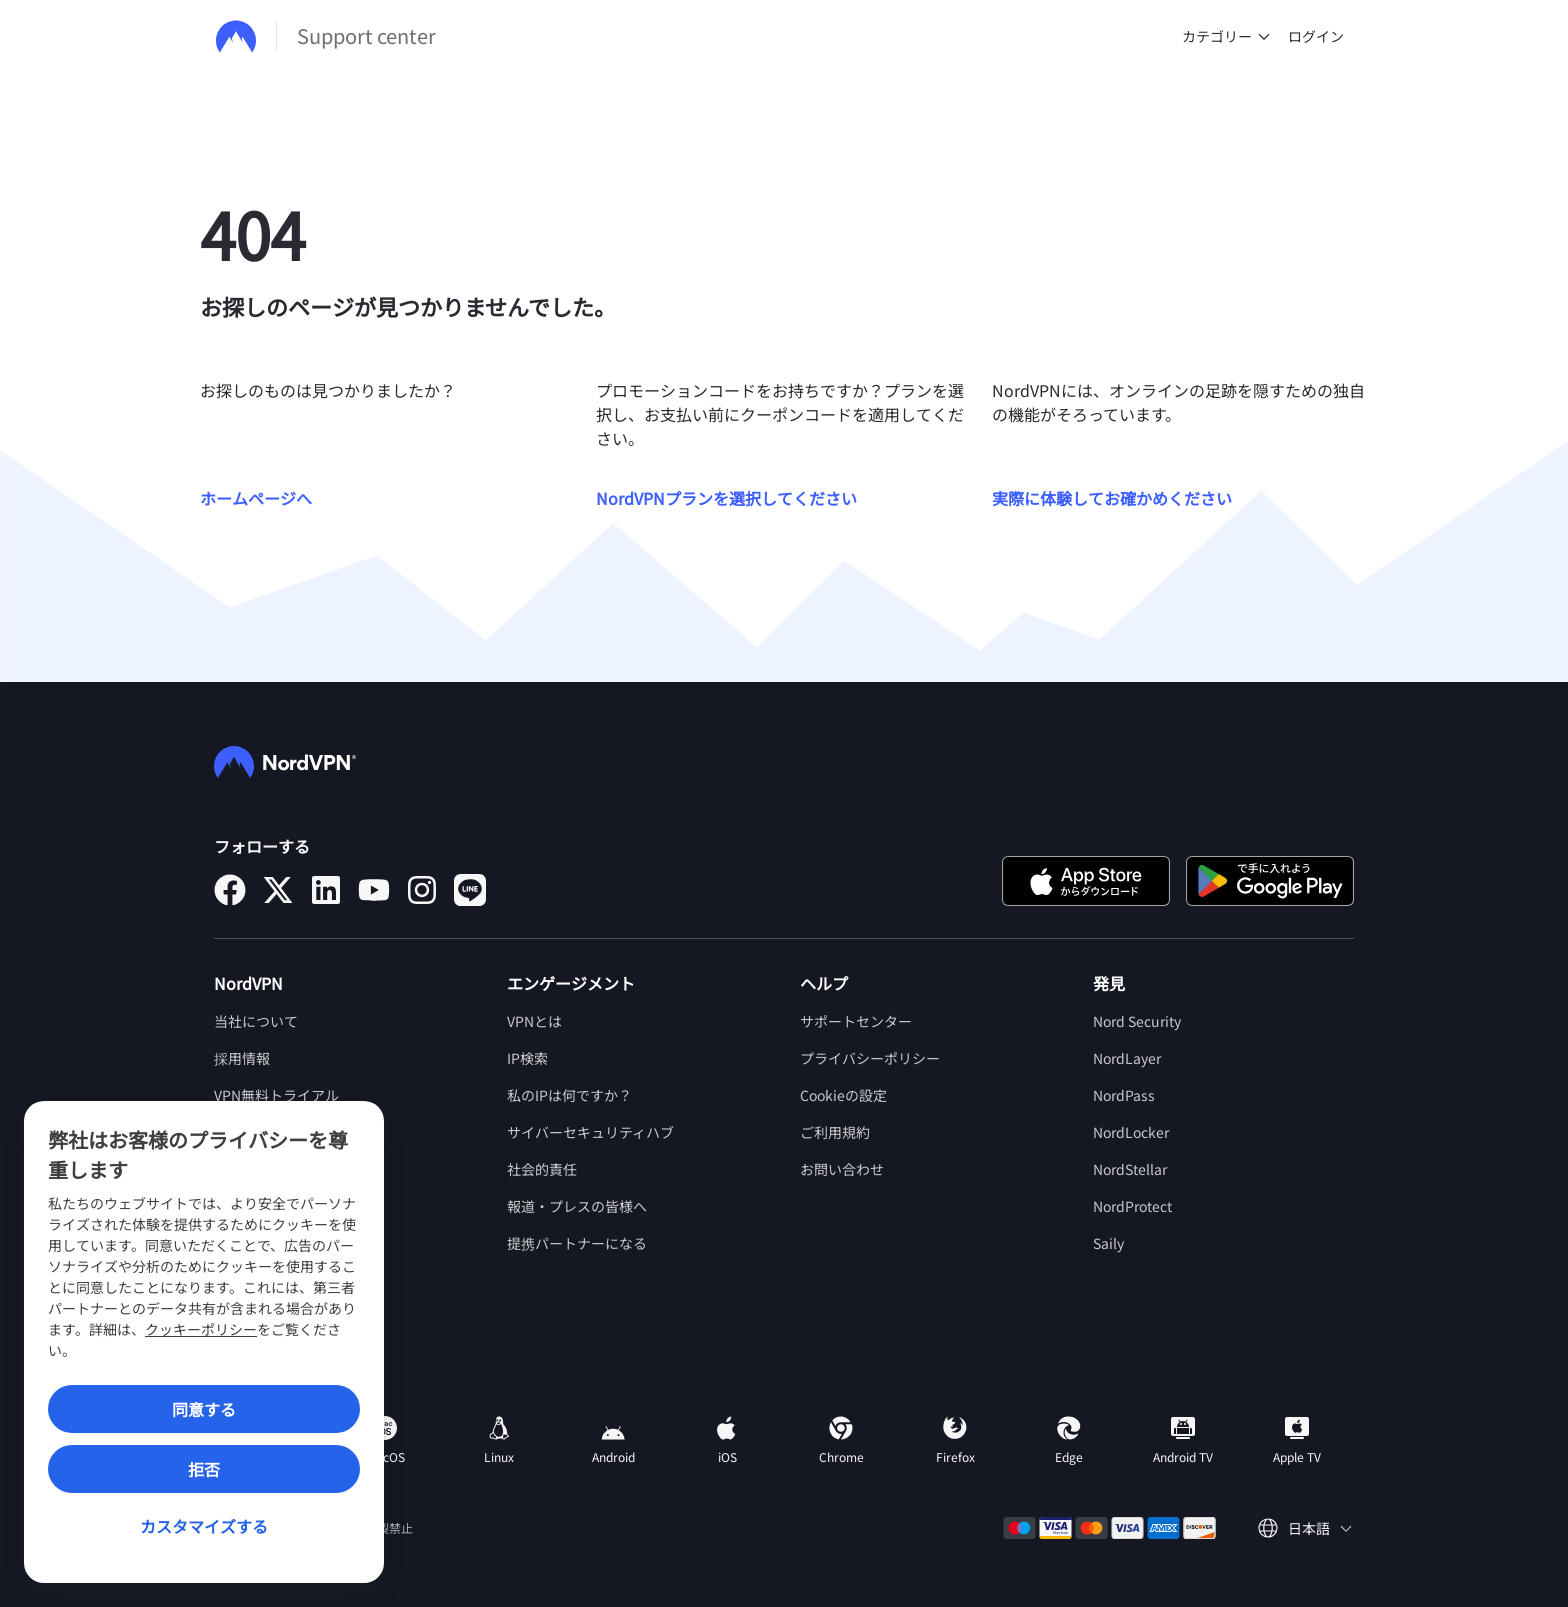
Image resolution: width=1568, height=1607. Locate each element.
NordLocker (1131, 1132)
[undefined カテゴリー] (1264, 36)
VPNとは (534, 1021)
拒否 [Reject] (204, 1469)
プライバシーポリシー (870, 1058)
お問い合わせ (842, 1169)
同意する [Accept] (204, 1409)
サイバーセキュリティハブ (590, 1132)
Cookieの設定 (843, 1095)
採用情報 (242, 1058)
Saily (1108, 1243)
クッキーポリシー (201, 1329)
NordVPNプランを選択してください (726, 498)
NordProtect (1132, 1206)
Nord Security (1137, 1021)
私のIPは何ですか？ (569, 1095)
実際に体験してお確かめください (1112, 498)
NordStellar (1130, 1169)
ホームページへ (256, 498)
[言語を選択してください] (1305, 1528)
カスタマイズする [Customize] (204, 1526)
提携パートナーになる (577, 1243)
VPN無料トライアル (276, 1095)
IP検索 (527, 1058)
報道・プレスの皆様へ (577, 1206)
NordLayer (1127, 1058)
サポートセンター (856, 1021)
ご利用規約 (835, 1132)
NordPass (1124, 1095)
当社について (256, 1021)
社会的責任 (542, 1169)
